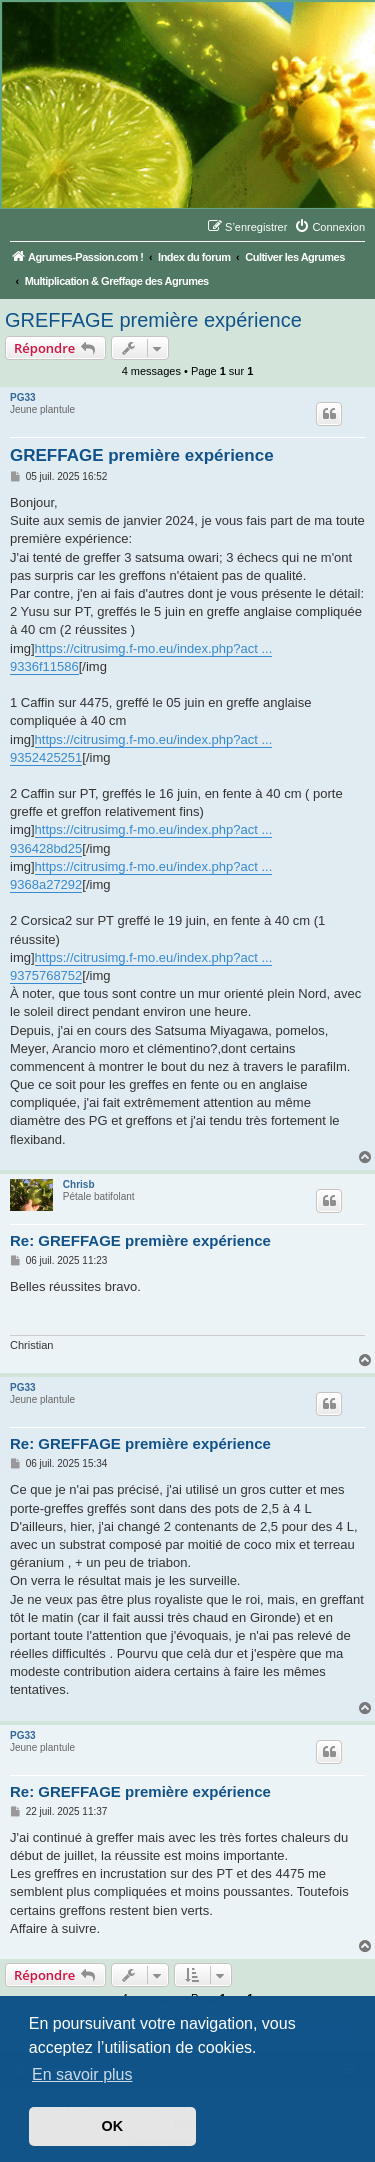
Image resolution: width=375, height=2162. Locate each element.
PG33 (23, 397)
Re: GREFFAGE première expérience (140, 1240)
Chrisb (79, 1184)
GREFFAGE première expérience (153, 320)
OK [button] (113, 2126)
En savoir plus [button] (82, 2074)
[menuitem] (329, 227)
